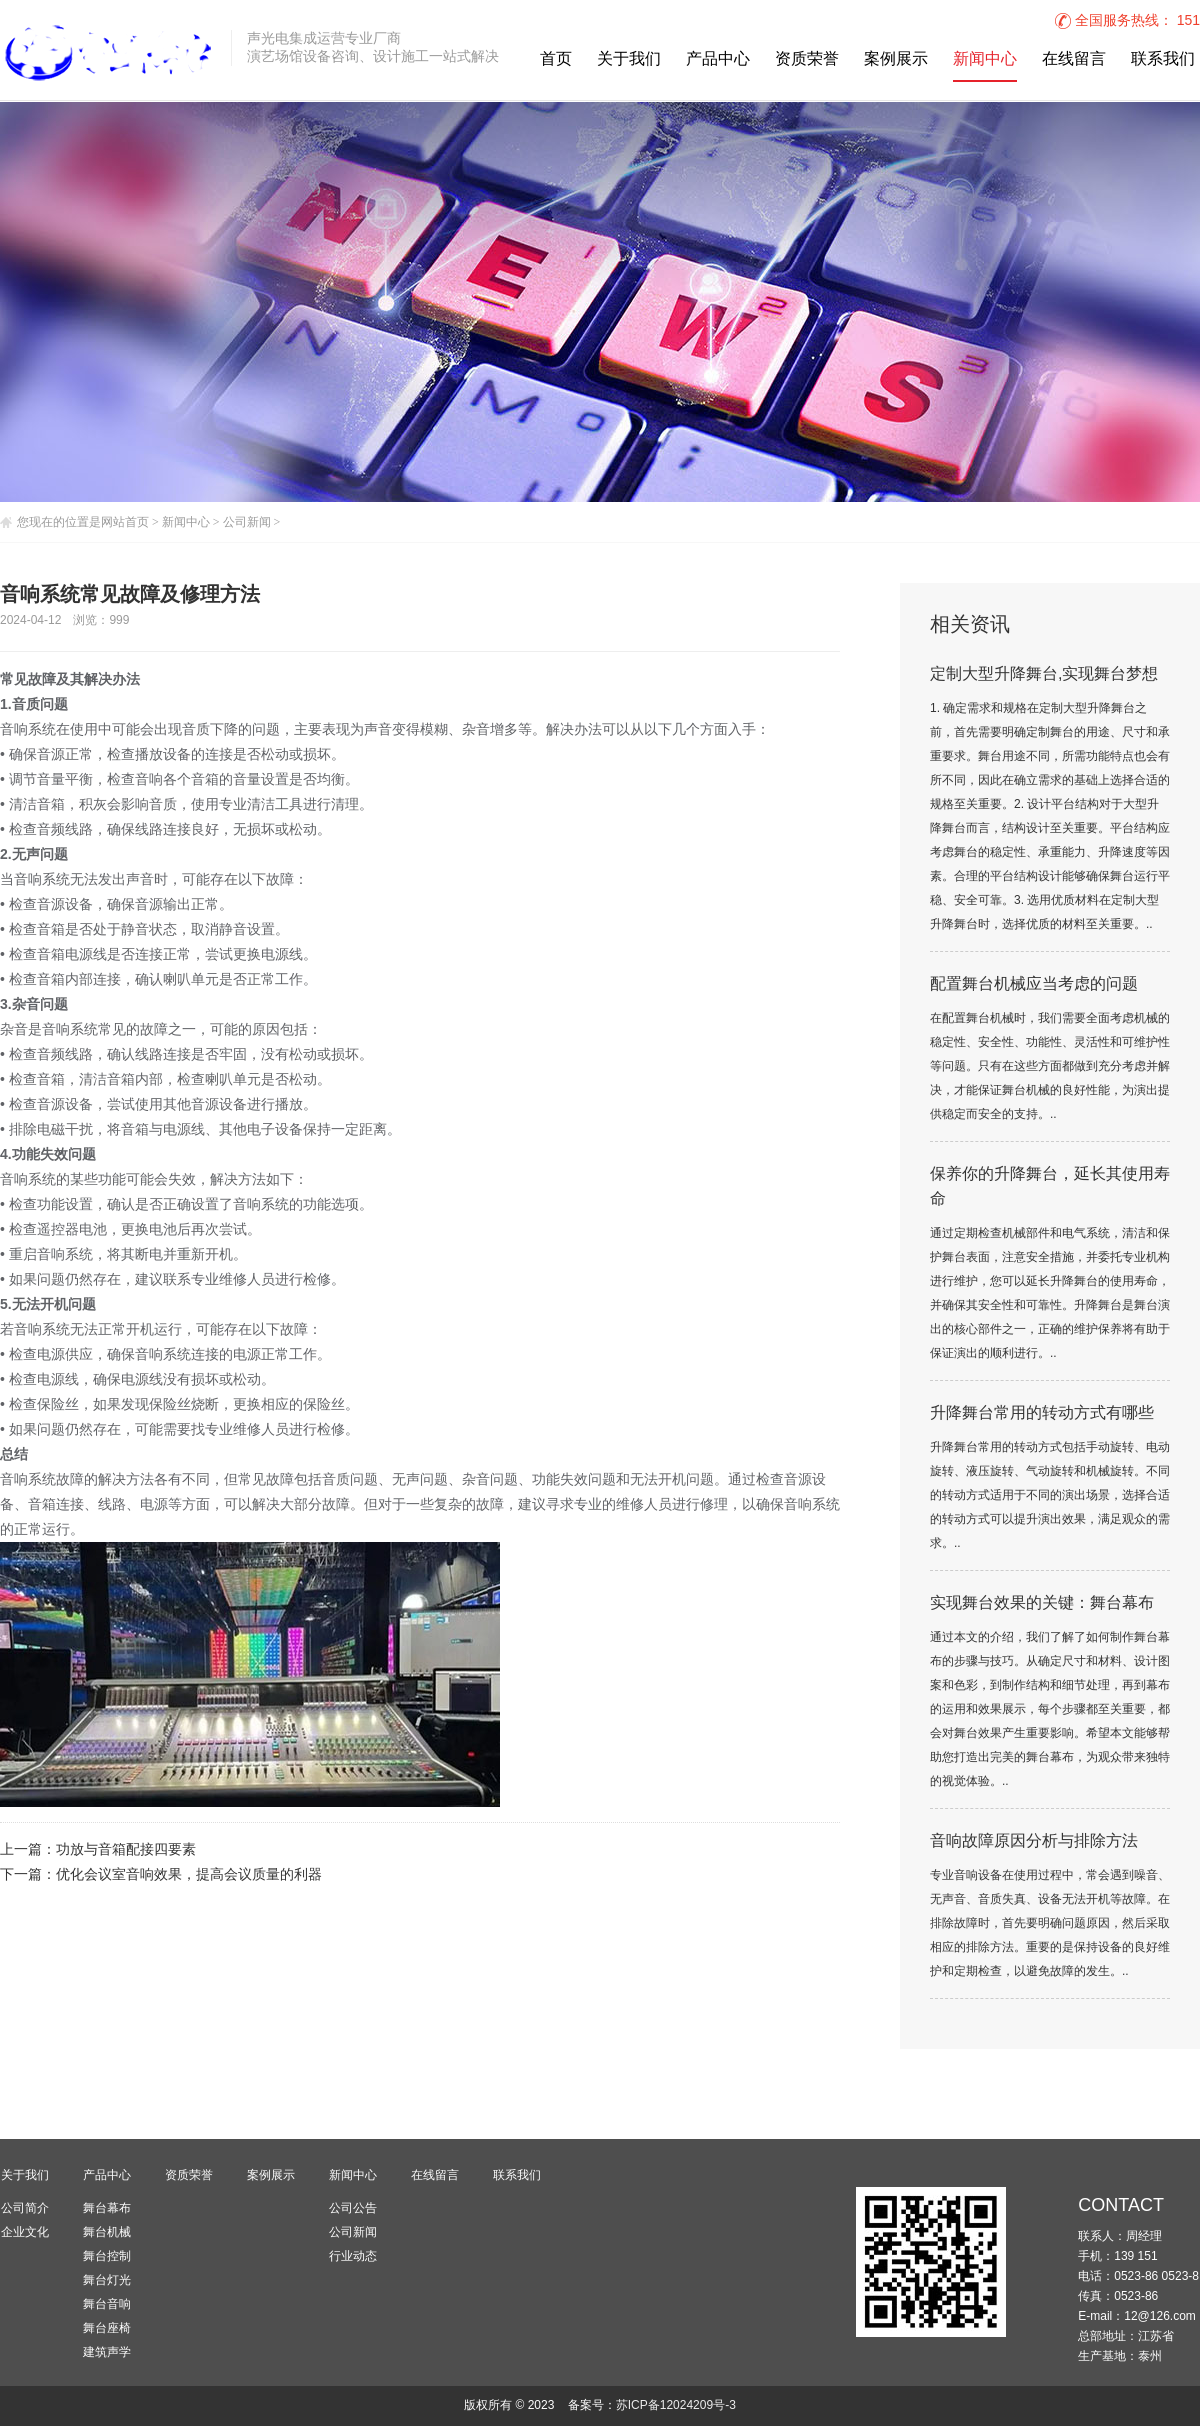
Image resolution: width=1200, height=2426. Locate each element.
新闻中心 (985, 59)
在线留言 (1074, 59)
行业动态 (353, 2256)
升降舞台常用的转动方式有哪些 (1042, 1413)
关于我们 (629, 59)
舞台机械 (107, 2232)
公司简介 (25, 2208)
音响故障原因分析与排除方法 (1034, 1841)
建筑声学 (107, 2352)
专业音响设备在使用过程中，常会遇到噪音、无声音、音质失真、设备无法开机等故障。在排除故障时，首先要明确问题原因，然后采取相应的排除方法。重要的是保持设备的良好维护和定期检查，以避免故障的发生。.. (1050, 1923)
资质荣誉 (807, 59)
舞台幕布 (107, 2208)
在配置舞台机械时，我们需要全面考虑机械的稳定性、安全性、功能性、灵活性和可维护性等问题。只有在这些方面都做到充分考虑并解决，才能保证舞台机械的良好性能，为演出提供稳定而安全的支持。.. (1050, 1066)
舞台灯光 (107, 2280)
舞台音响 (107, 2304)
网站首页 (125, 522)
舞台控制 (107, 2256)
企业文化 (25, 2232)
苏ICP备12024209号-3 (676, 2405)
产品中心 (718, 59)
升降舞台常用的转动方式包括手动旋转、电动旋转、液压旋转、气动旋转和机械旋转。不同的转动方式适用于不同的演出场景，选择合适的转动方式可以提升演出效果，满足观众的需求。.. (1050, 1495)
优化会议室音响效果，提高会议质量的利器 (189, 1875)
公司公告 (353, 2208)
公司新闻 (247, 522)
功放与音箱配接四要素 (126, 1850)
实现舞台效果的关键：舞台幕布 (1042, 1603)
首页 (556, 59)
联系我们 (1163, 59)
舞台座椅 (107, 2328)
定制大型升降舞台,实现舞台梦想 (1044, 674)
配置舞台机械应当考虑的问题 (1034, 984)
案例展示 (896, 59)
